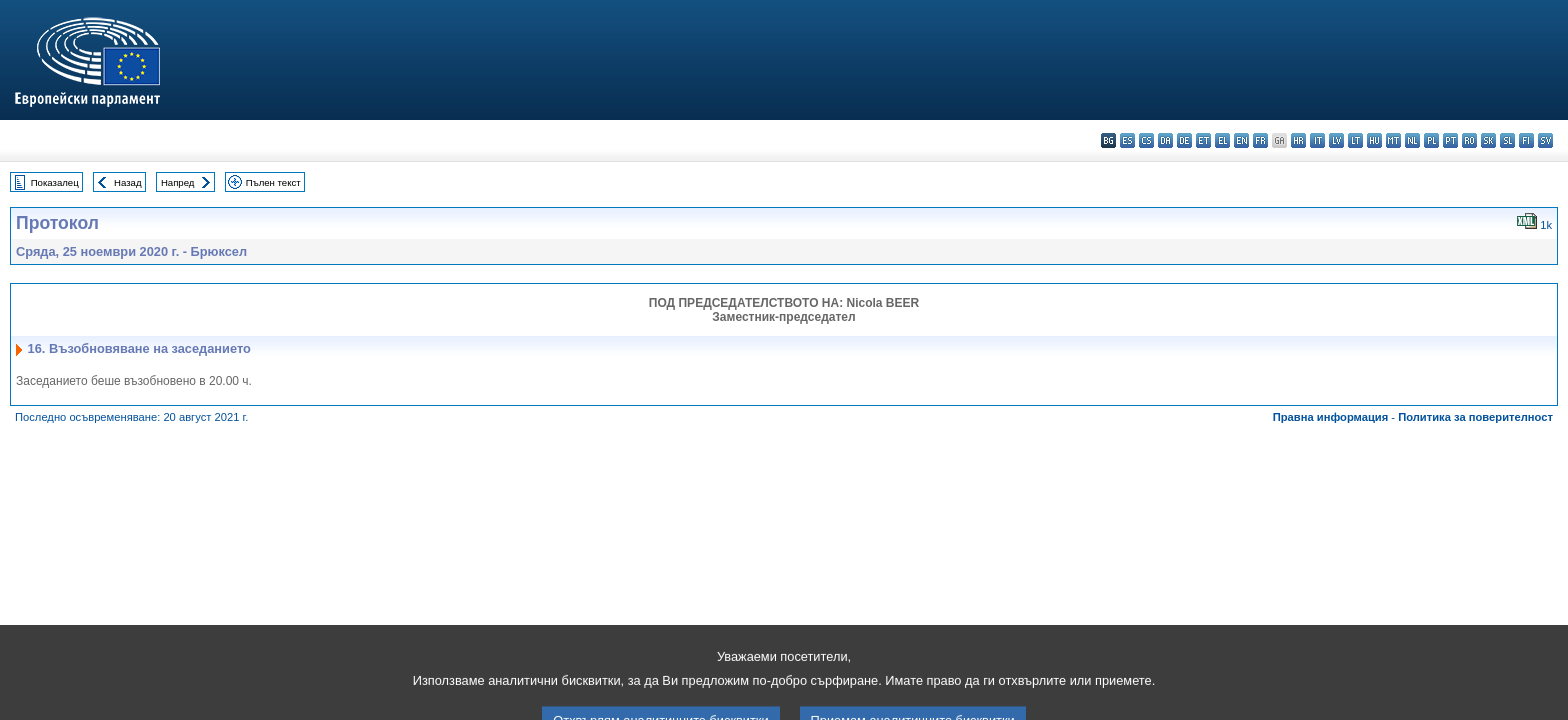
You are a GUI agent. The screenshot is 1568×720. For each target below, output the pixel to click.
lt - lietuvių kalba (1355, 140)
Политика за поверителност (1475, 417)
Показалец (55, 182)
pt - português (1450, 140)
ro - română (1469, 140)
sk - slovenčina (1488, 140)
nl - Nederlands (1412, 140)
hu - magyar (1374, 140)
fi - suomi (1526, 140)
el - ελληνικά (1222, 140)
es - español (1127, 140)
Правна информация (1331, 417)
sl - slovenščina (1507, 140)
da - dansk (1165, 140)
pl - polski (1431, 140)
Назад (128, 182)
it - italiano (1317, 140)
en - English (1241, 140)
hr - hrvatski (1298, 140)
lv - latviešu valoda (1336, 140)
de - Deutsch (1184, 140)
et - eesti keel (1203, 140)
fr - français (1260, 140)
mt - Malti (1393, 140)
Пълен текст (273, 182)
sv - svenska (1545, 140)
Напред (178, 182)
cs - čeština (1146, 140)
